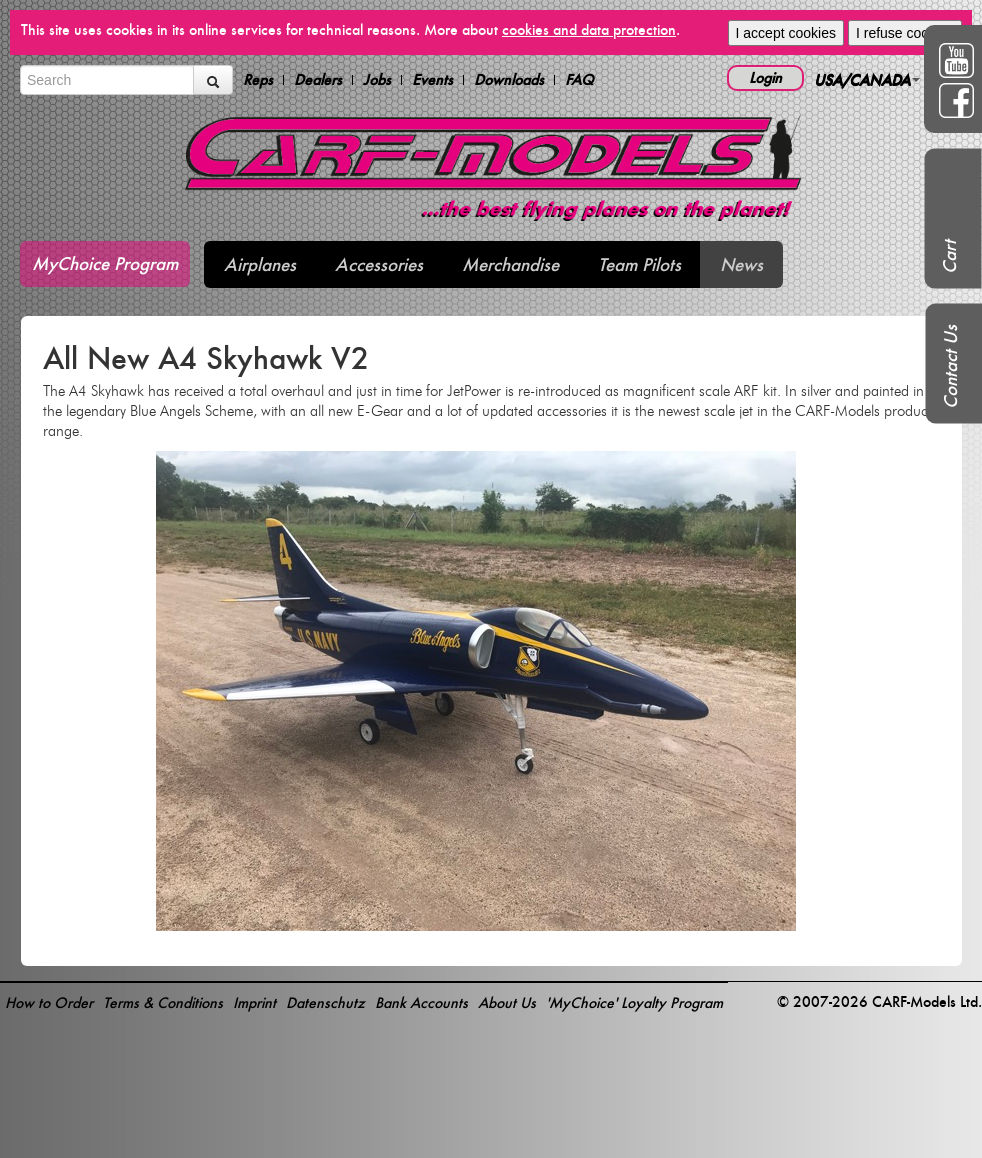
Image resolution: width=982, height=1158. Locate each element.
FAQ (579, 80)
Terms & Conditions (163, 1002)
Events (432, 80)
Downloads (509, 80)
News (741, 264)
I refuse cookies (905, 33)
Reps (258, 80)
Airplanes (260, 264)
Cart (949, 257)
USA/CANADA (867, 79)
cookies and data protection (589, 29)
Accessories (379, 264)
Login (765, 77)
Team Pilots (639, 264)
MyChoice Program (105, 263)
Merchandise (510, 264)
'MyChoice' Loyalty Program (634, 1002)
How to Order (49, 1002)
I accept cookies (786, 33)
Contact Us (950, 367)
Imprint (254, 1002)
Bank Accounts (421, 1002)
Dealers (318, 80)
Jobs (377, 80)
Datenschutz (325, 1002)
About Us (507, 1002)
